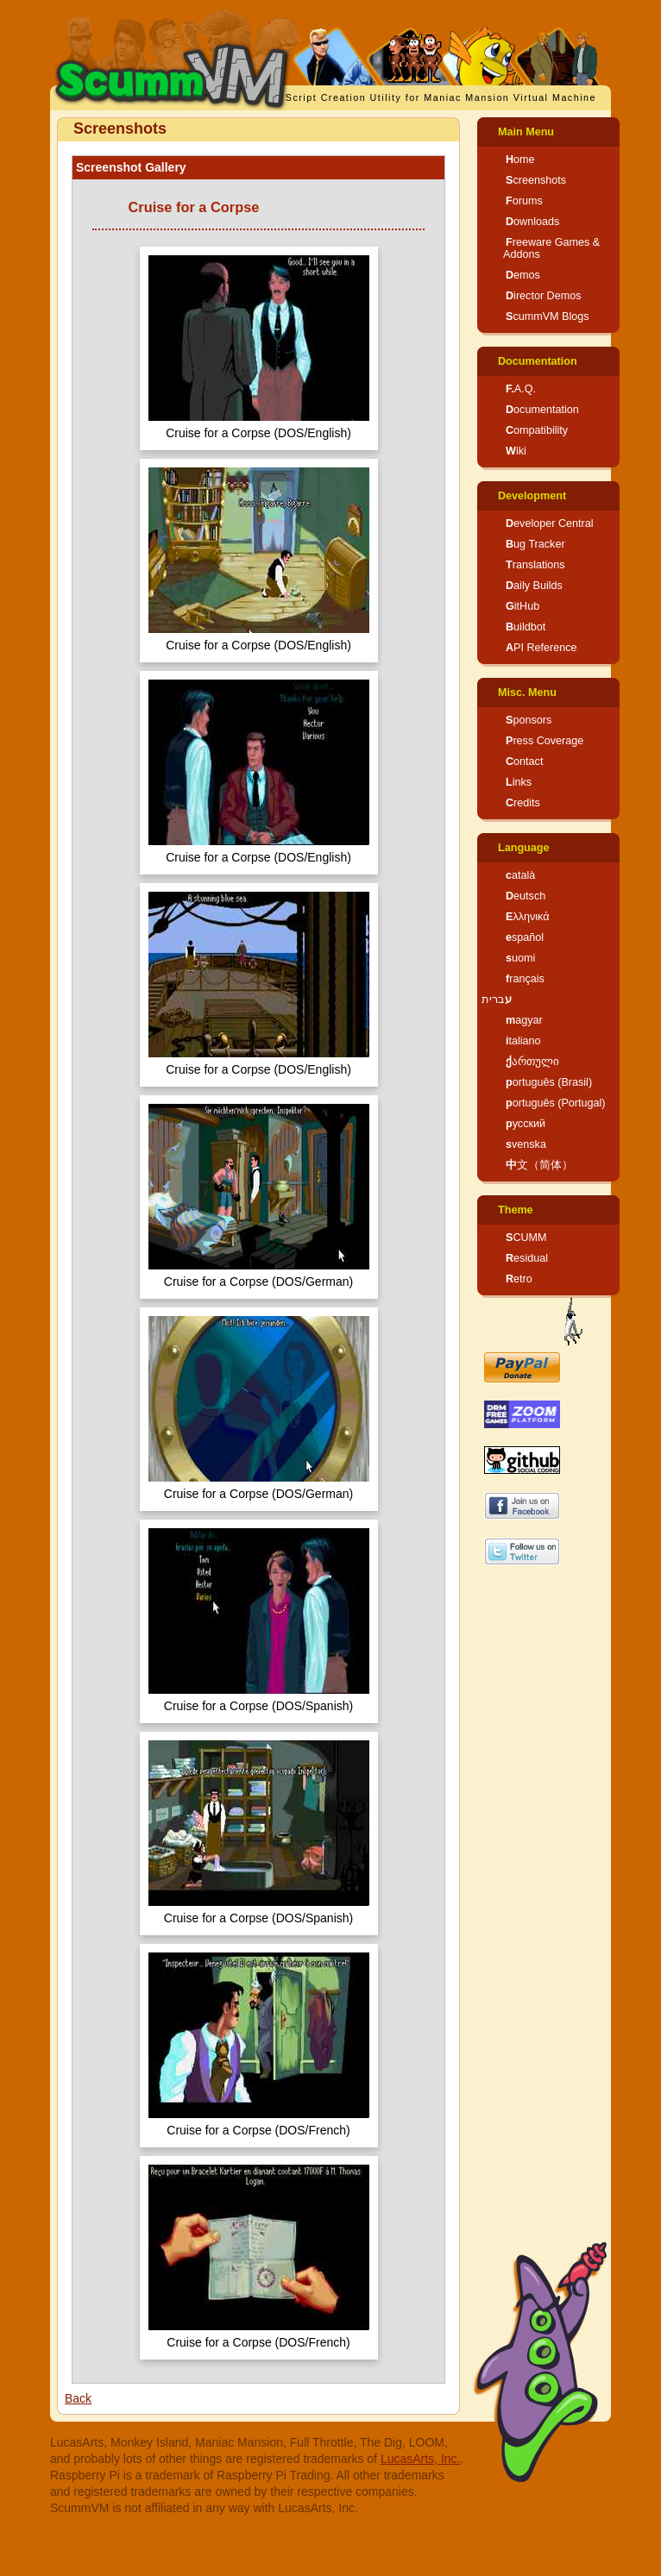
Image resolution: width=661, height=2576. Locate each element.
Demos (523, 275)
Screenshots (536, 180)
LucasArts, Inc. (421, 2459)
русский (525, 1124)
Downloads (532, 222)
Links (519, 782)
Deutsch (525, 896)
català (520, 875)
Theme (515, 1210)
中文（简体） (539, 1165)
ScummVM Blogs (547, 316)
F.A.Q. (521, 389)
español (525, 937)
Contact (524, 761)
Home (520, 160)
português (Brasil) (549, 1082)
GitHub (522, 606)
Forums (524, 201)
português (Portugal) (556, 1103)
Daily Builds (534, 586)
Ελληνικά (528, 917)
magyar (524, 1020)
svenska (526, 1144)
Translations (535, 565)
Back (78, 2398)
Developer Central (550, 523)
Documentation (537, 361)
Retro (519, 1279)
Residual (527, 1258)
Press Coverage (544, 741)
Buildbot (525, 627)
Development (532, 496)
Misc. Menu (527, 692)
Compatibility (537, 430)
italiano (523, 1041)
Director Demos (544, 296)
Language (523, 848)
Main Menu (526, 132)
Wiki (516, 451)
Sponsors (528, 720)
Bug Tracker (535, 544)
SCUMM (526, 1238)
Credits (523, 803)
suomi (520, 958)
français (525, 979)
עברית (497, 999)
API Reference (541, 648)
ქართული (532, 1062)
